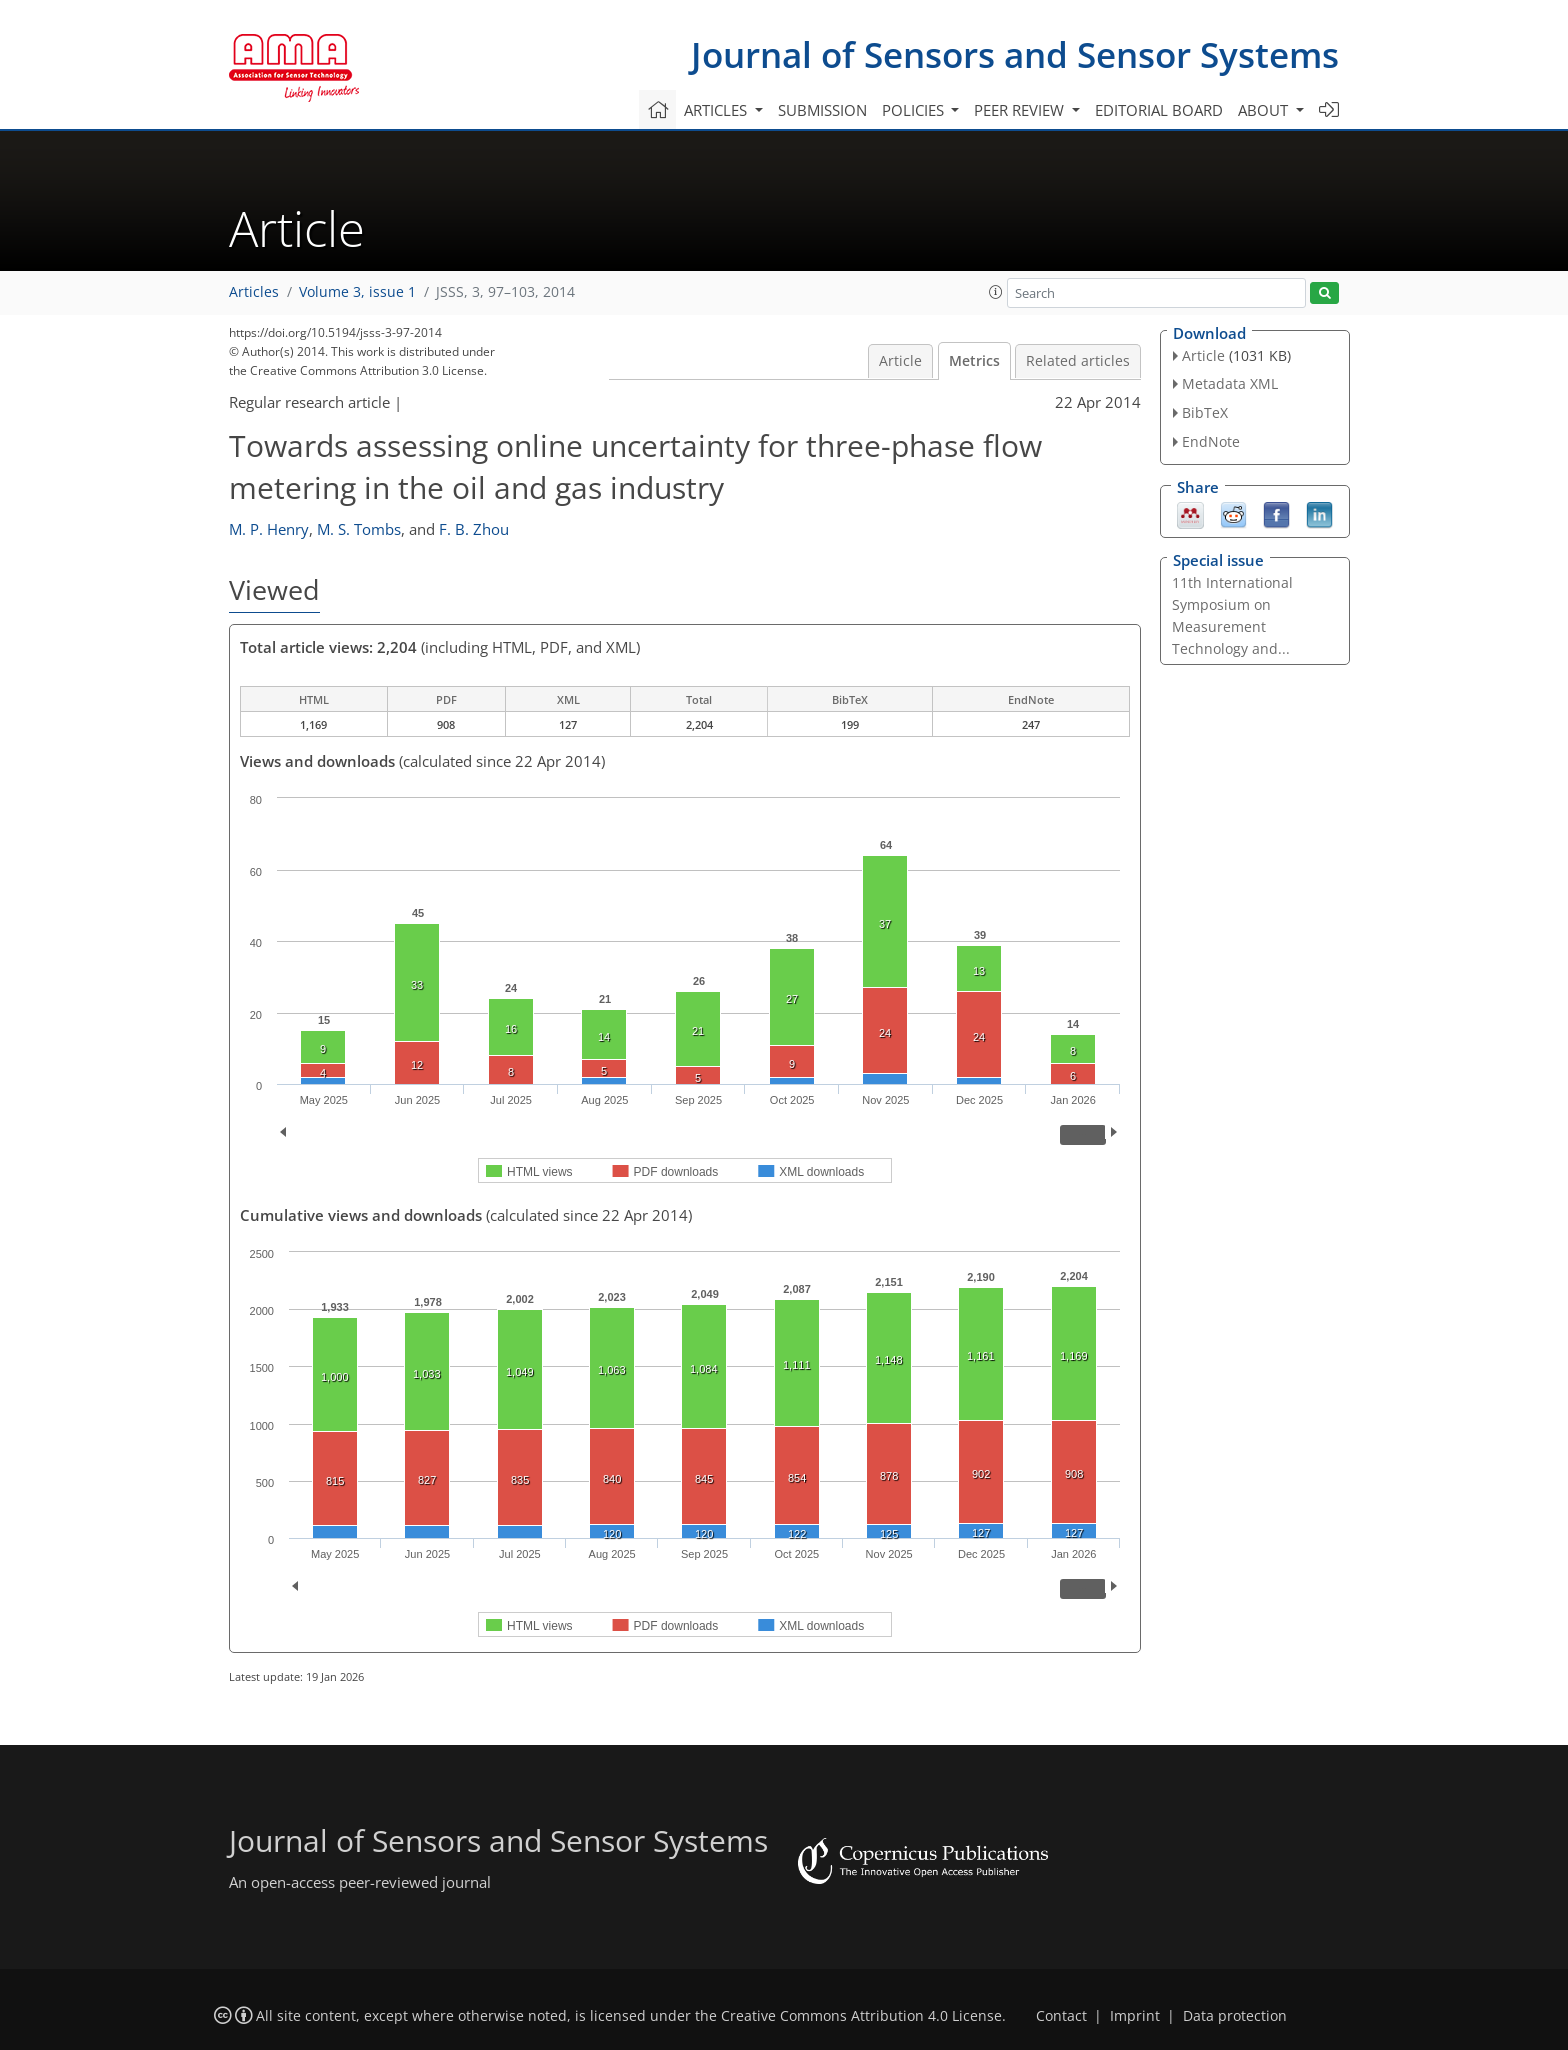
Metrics (974, 361)
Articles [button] (717, 110)
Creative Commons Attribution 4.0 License (861, 2016)
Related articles (1078, 361)
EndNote (1211, 441)
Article (900, 361)
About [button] (1265, 110)
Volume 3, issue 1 (357, 292)
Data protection (1235, 2016)
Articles (254, 292)
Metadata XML (1230, 383)
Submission (822, 110)
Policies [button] (915, 110)
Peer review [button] (1021, 110)
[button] (996, 292)
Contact (1061, 2016)
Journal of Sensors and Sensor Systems (1015, 54)
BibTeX (1205, 412)
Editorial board (1159, 110)
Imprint (1135, 2016)
